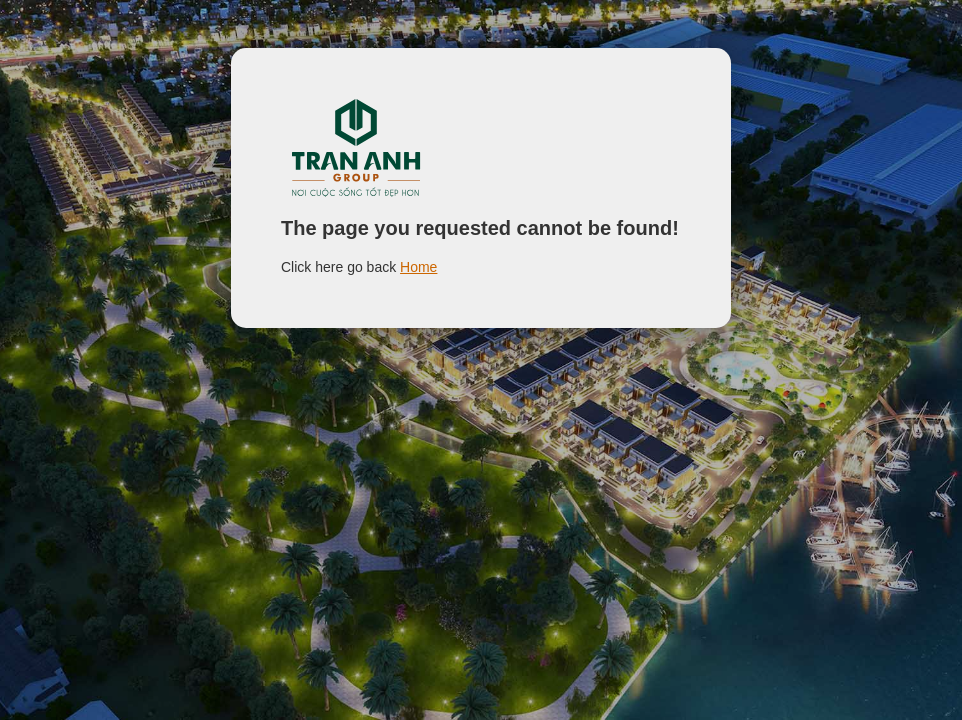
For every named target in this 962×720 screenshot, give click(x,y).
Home (418, 267)
